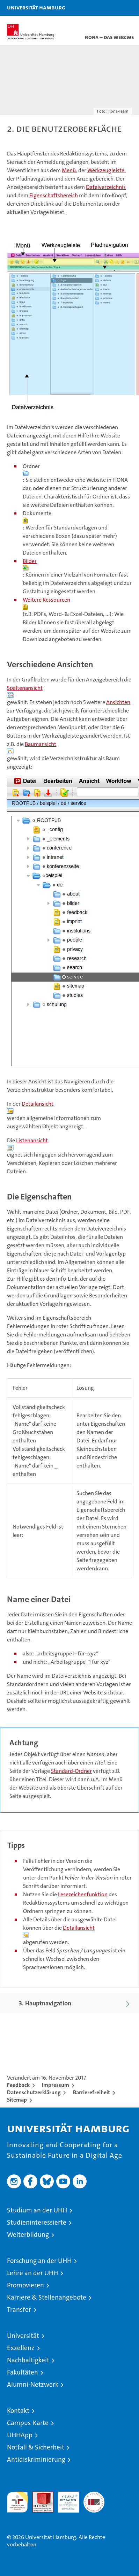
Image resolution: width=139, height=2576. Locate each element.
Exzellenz (21, 2347)
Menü (69, 170)
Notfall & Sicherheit (35, 2447)
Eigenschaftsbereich (53, 195)
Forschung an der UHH (39, 2260)
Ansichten (118, 702)
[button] (111, 8)
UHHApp (19, 2435)
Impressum (55, 2085)
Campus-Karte (28, 2422)
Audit (39, 2495)
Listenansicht (32, 1140)
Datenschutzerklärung (34, 2092)
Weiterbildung (28, 2234)
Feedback (18, 2085)
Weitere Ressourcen (46, 599)
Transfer (19, 2309)
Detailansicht (37, 1103)
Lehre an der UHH (32, 2273)
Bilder (30, 561)
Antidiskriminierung (36, 2459)
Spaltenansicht (25, 688)
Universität (23, 2335)
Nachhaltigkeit (28, 2360)
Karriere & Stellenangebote (46, 2297)
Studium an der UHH (37, 2210)
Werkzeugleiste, (106, 170)
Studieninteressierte (36, 2222)
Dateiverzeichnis (106, 187)
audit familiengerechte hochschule (17, 2502)
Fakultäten (22, 2372)
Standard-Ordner (71, 1771)
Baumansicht (40, 744)
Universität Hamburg (36, 7)
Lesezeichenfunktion (83, 1894)
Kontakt (18, 2410)
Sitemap (17, 2099)
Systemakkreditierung (93, 2495)
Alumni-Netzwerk (32, 2384)
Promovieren (25, 2285)
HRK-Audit (64, 2499)
